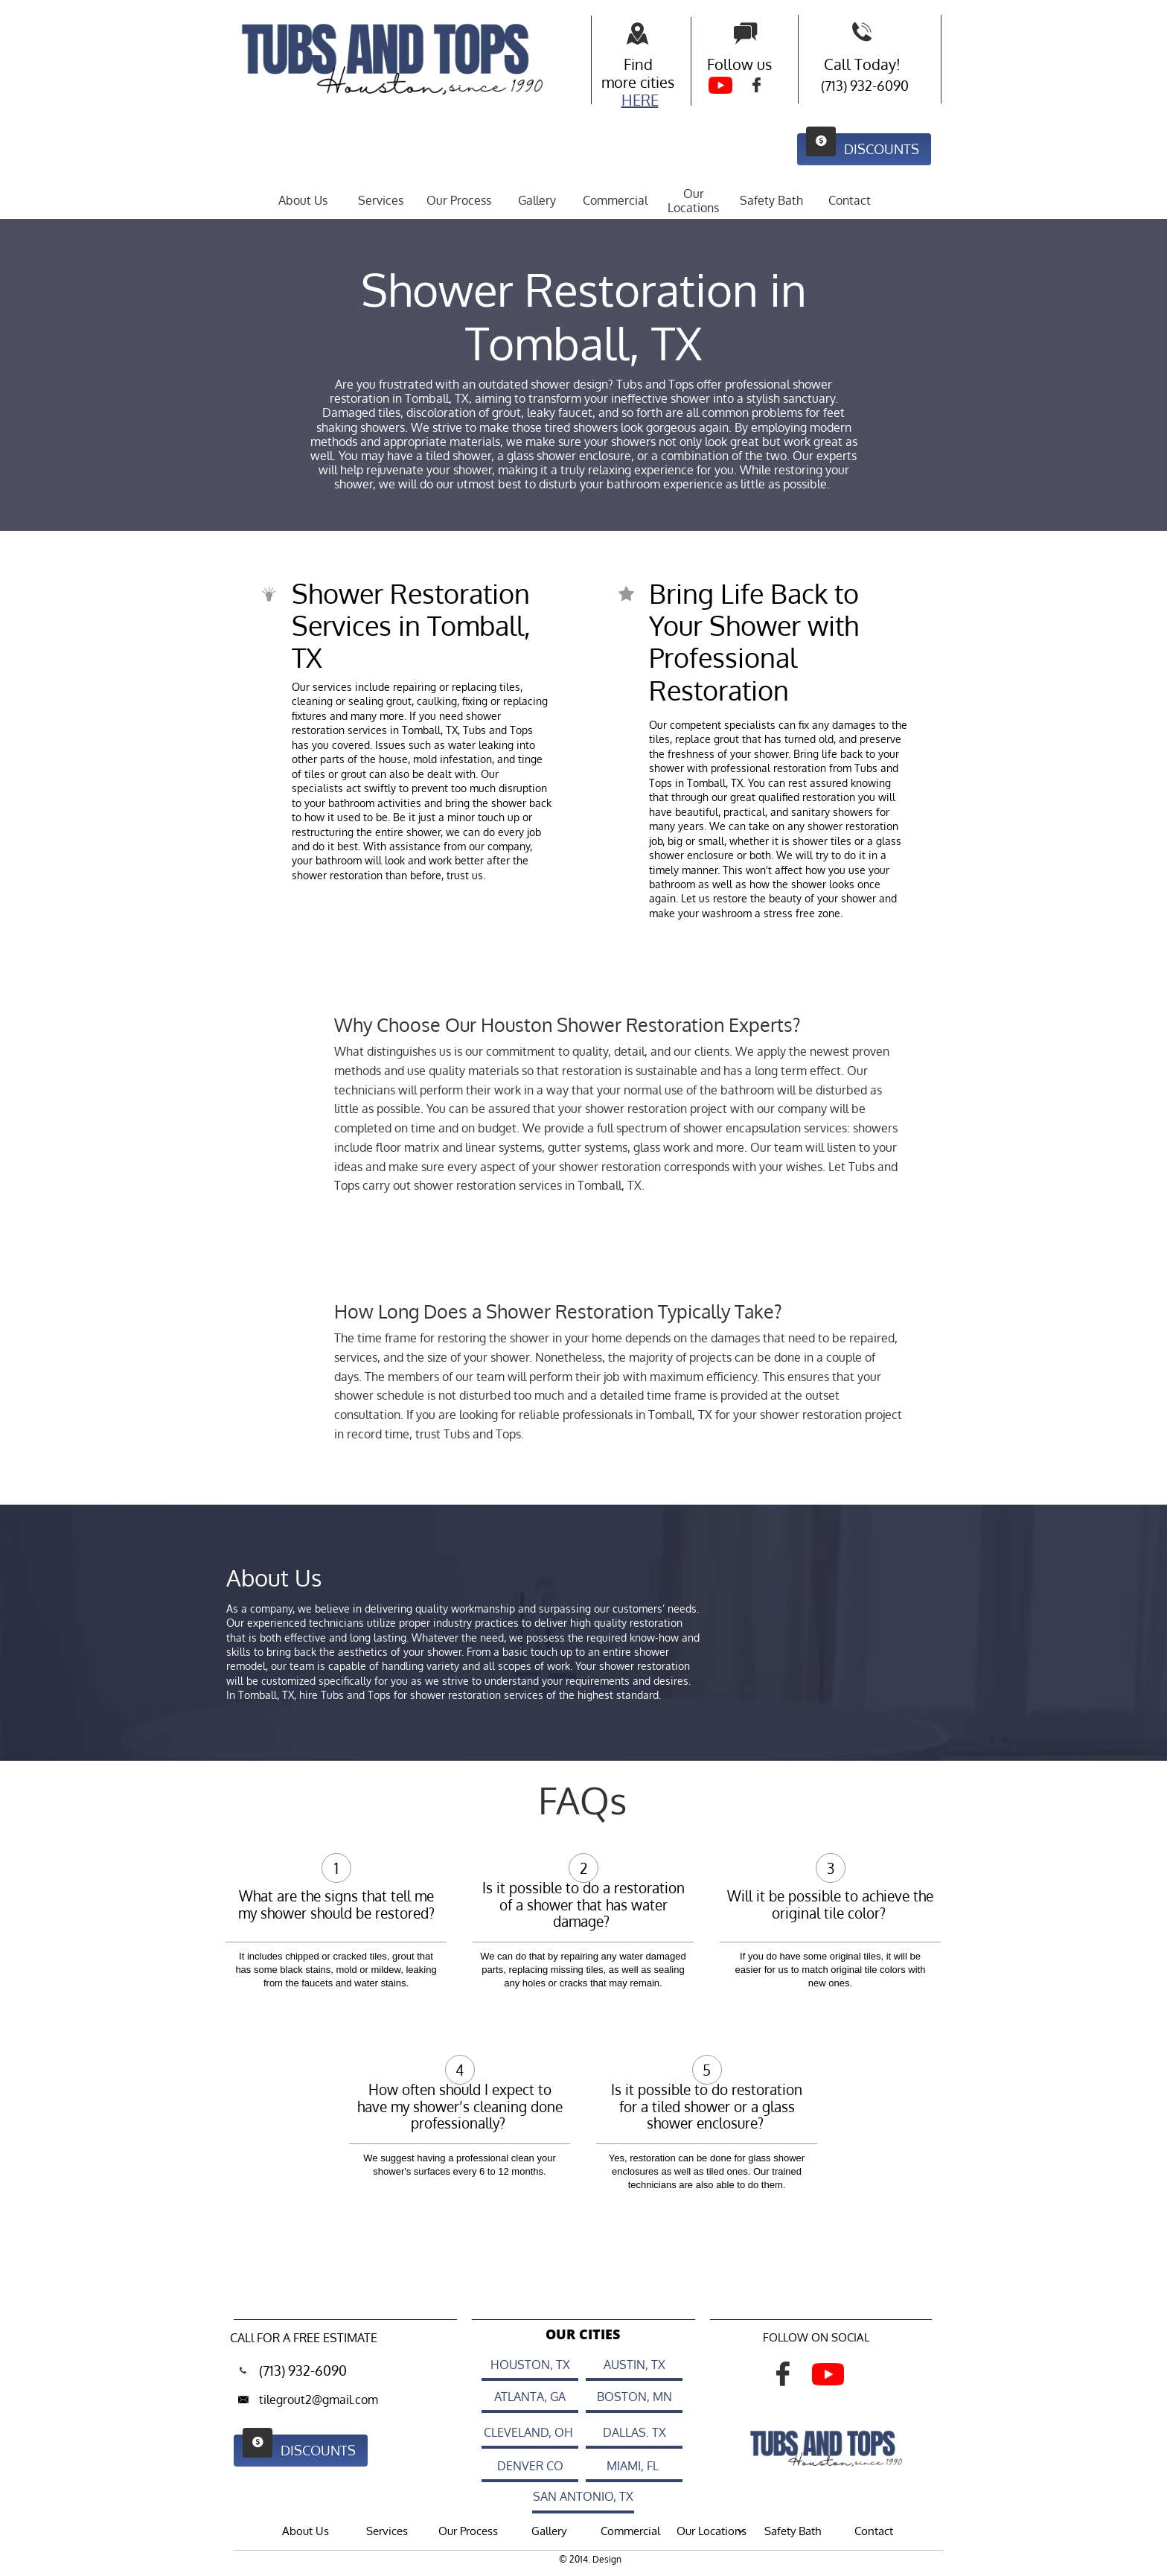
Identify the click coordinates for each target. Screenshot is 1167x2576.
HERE (640, 99)
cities (657, 82)
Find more (627, 73)
